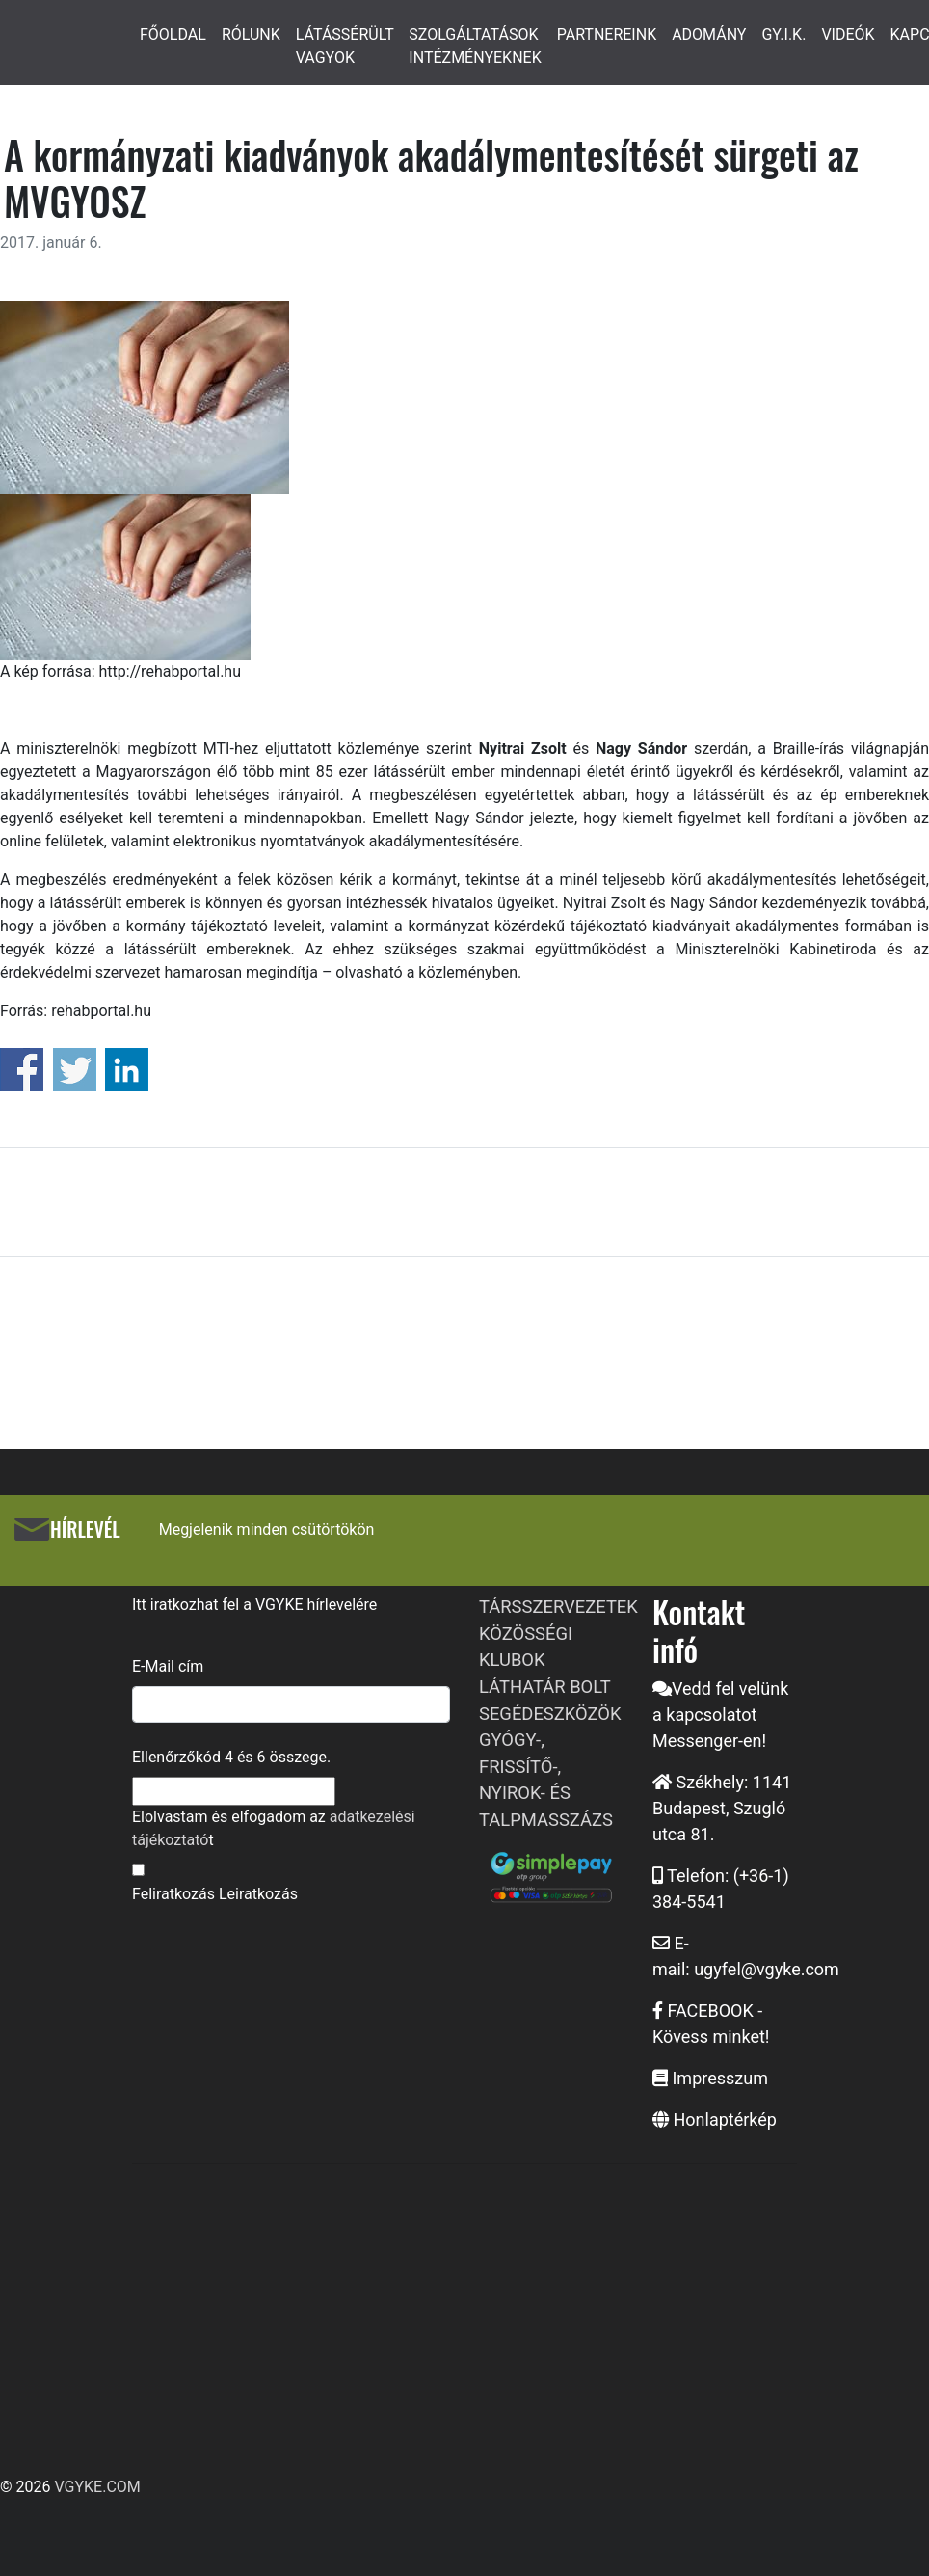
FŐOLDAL (173, 34)
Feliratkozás (173, 1894)
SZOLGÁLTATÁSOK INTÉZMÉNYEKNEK (475, 46)
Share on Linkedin (126, 1069)
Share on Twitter (74, 1069)
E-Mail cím (167, 1666)
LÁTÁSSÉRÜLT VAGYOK (345, 46)
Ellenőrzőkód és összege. (231, 1757)
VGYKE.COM (97, 2487)
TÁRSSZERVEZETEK (558, 1607)
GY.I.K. (783, 34)
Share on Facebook (21, 1069)
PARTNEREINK (607, 34)
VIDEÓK (847, 34)
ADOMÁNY (709, 34)
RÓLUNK (251, 34)
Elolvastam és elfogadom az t (273, 1828)
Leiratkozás (258, 1894)
